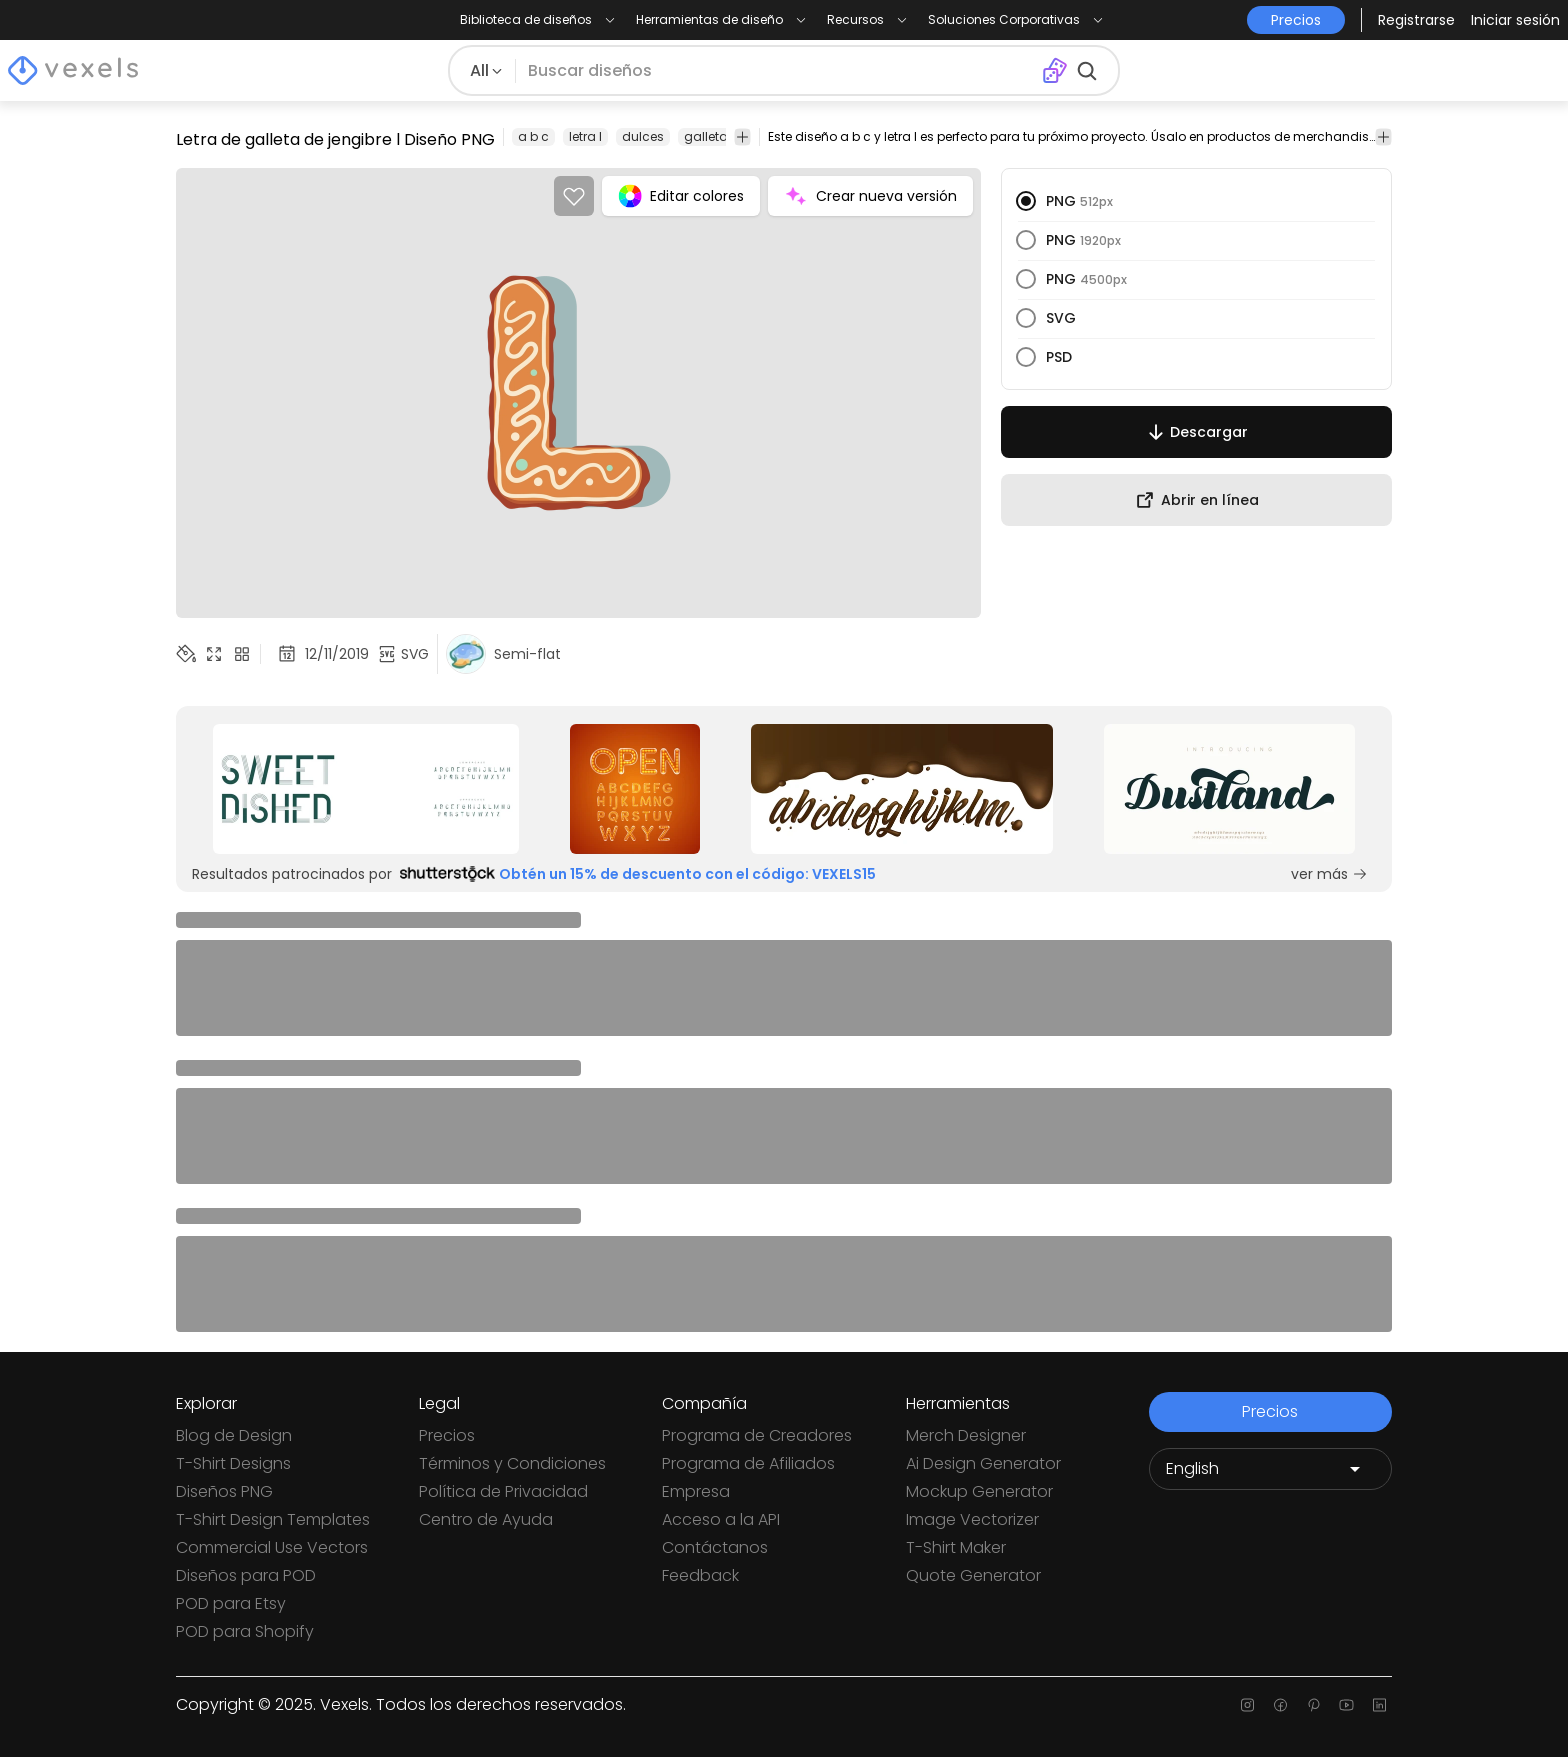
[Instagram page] (1247, 1705)
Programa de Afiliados (748, 1463)
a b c (533, 136)
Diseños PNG (224, 1491)
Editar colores (681, 196)
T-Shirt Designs (233, 1463)
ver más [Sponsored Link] (1329, 874)
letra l (585, 136)
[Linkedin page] (1379, 1705)
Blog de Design (234, 1435)
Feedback (700, 1575)
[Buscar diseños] (778, 71)
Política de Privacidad (503, 1491)
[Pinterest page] (1313, 1705)
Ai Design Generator (983, 1463)
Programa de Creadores (757, 1435)
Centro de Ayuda (486, 1519)
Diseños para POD (246, 1575)
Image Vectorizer (972, 1519)
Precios (447, 1435)
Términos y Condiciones (512, 1463)
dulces (643, 136)
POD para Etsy (231, 1603)
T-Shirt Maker (956, 1547)
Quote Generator (973, 1575)
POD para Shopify (245, 1631)
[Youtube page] (1346, 1705)
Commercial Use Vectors (272, 1547)
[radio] (1026, 201)
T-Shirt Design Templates (273, 1519)
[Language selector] (1270, 1469)
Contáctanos (715, 1547)
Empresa (696, 1491)
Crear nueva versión (870, 196)
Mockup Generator (979, 1491)
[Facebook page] (1280, 1705)
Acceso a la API (721, 1519)
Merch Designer (966, 1435)
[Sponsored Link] (366, 789)
